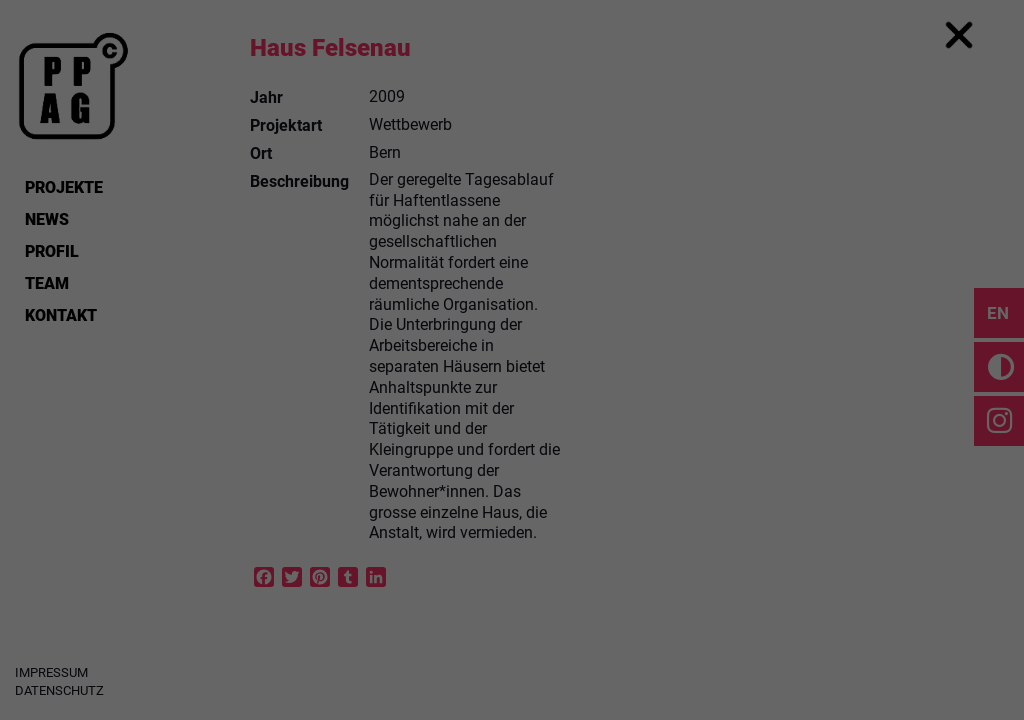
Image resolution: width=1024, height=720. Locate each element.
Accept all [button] (512, 458)
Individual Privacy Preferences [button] (512, 576)
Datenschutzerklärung (385, 325)
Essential (366, 389)
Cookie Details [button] (512, 618)
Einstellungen (293, 344)
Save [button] (512, 517)
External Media (626, 389)
